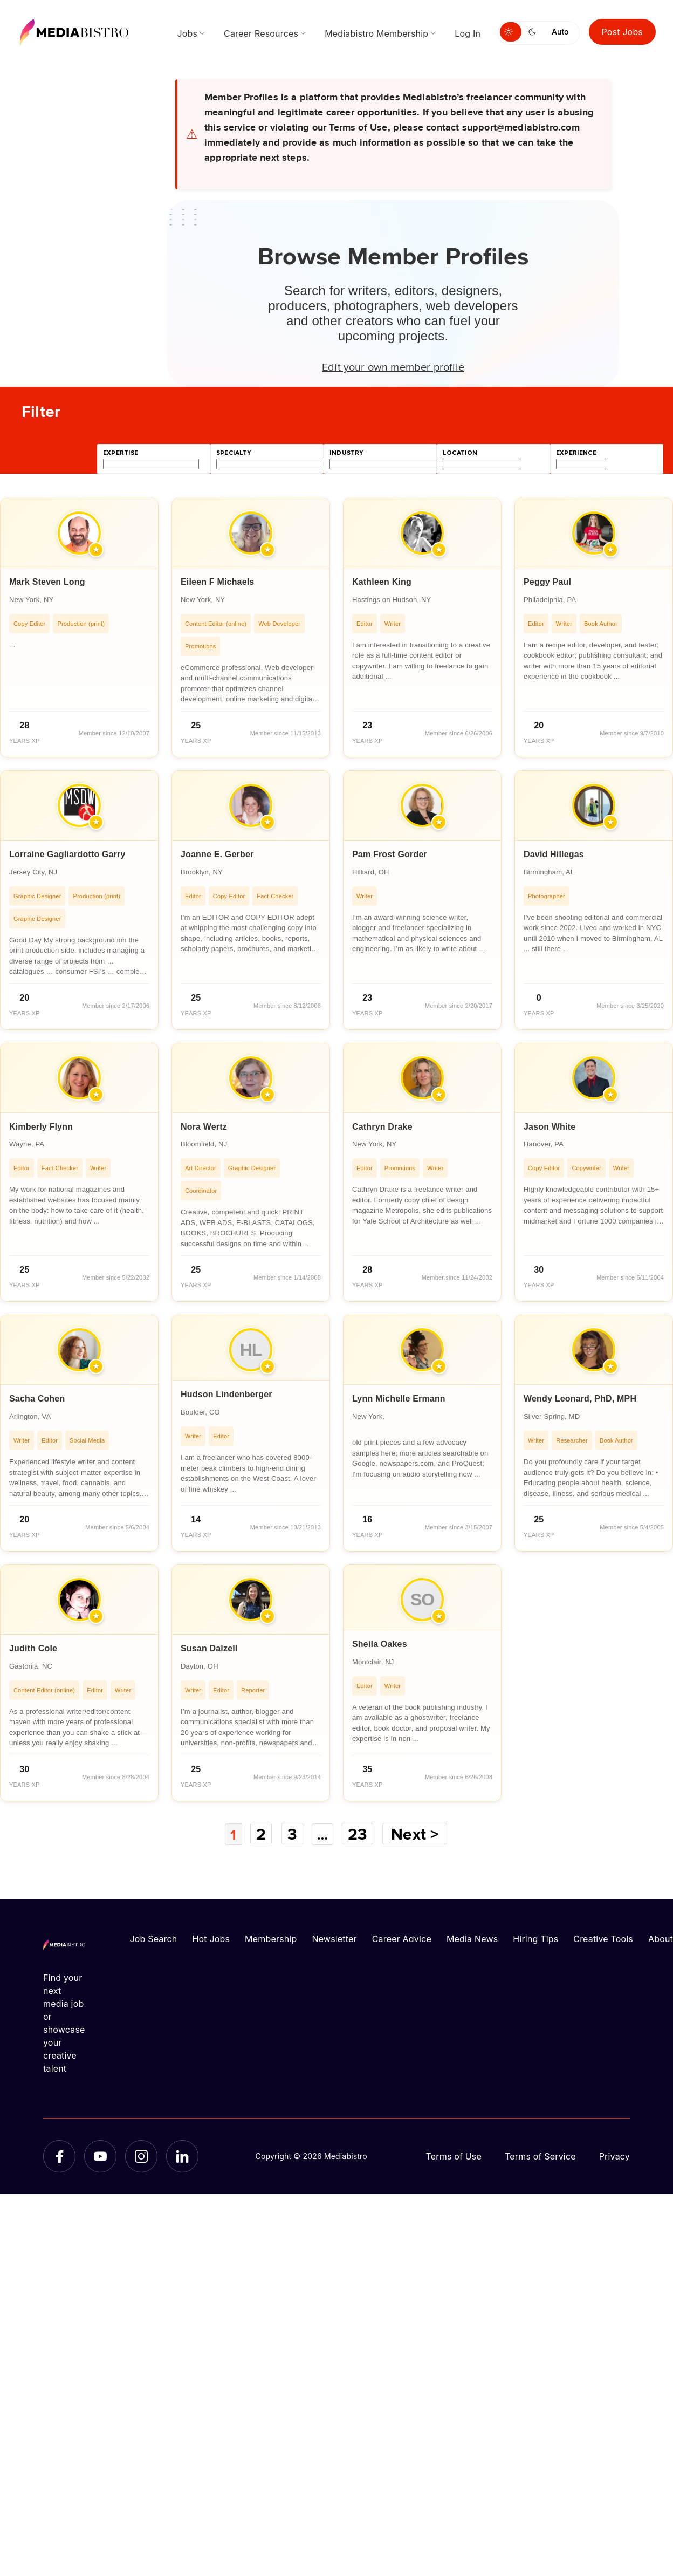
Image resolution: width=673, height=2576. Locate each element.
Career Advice (401, 1938)
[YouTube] (100, 2156)
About (660, 1938)
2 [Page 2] (260, 1834)
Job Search (153, 1938)
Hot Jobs (211, 1938)
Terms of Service (540, 2155)
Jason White (549, 1126)
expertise (121, 453)
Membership (271, 1938)
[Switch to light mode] (510, 32)
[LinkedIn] (182, 2156)
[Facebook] (59, 2156)
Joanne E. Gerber (217, 854)
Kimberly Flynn (41, 1126)
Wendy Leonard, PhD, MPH (580, 1398)
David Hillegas (554, 854)
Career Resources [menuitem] (261, 33)
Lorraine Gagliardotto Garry (67, 854)
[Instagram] (141, 2156)
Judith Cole (33, 1648)
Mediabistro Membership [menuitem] (376, 33)
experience (576, 453)
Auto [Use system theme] (560, 31)
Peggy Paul (547, 581)
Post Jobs (622, 31)
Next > (418, 1834)
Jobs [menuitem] (187, 33)
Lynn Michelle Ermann (398, 1398)
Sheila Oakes (379, 1644)
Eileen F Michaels (217, 581)
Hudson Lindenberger (226, 1394)
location (460, 453)
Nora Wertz (204, 1126)
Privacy (614, 2155)
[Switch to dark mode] (534, 32)
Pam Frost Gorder (389, 854)
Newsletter (334, 1938)
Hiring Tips (535, 1938)
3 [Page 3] (292, 1834)
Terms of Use (453, 2155)
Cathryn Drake (382, 1126)
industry (346, 453)
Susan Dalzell (209, 1648)
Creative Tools (603, 1938)
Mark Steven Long (47, 581)
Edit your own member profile (393, 366)
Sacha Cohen (37, 1398)
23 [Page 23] (360, 1834)
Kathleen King (381, 581)
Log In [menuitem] (467, 33)
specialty (233, 453)
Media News (472, 1938)
